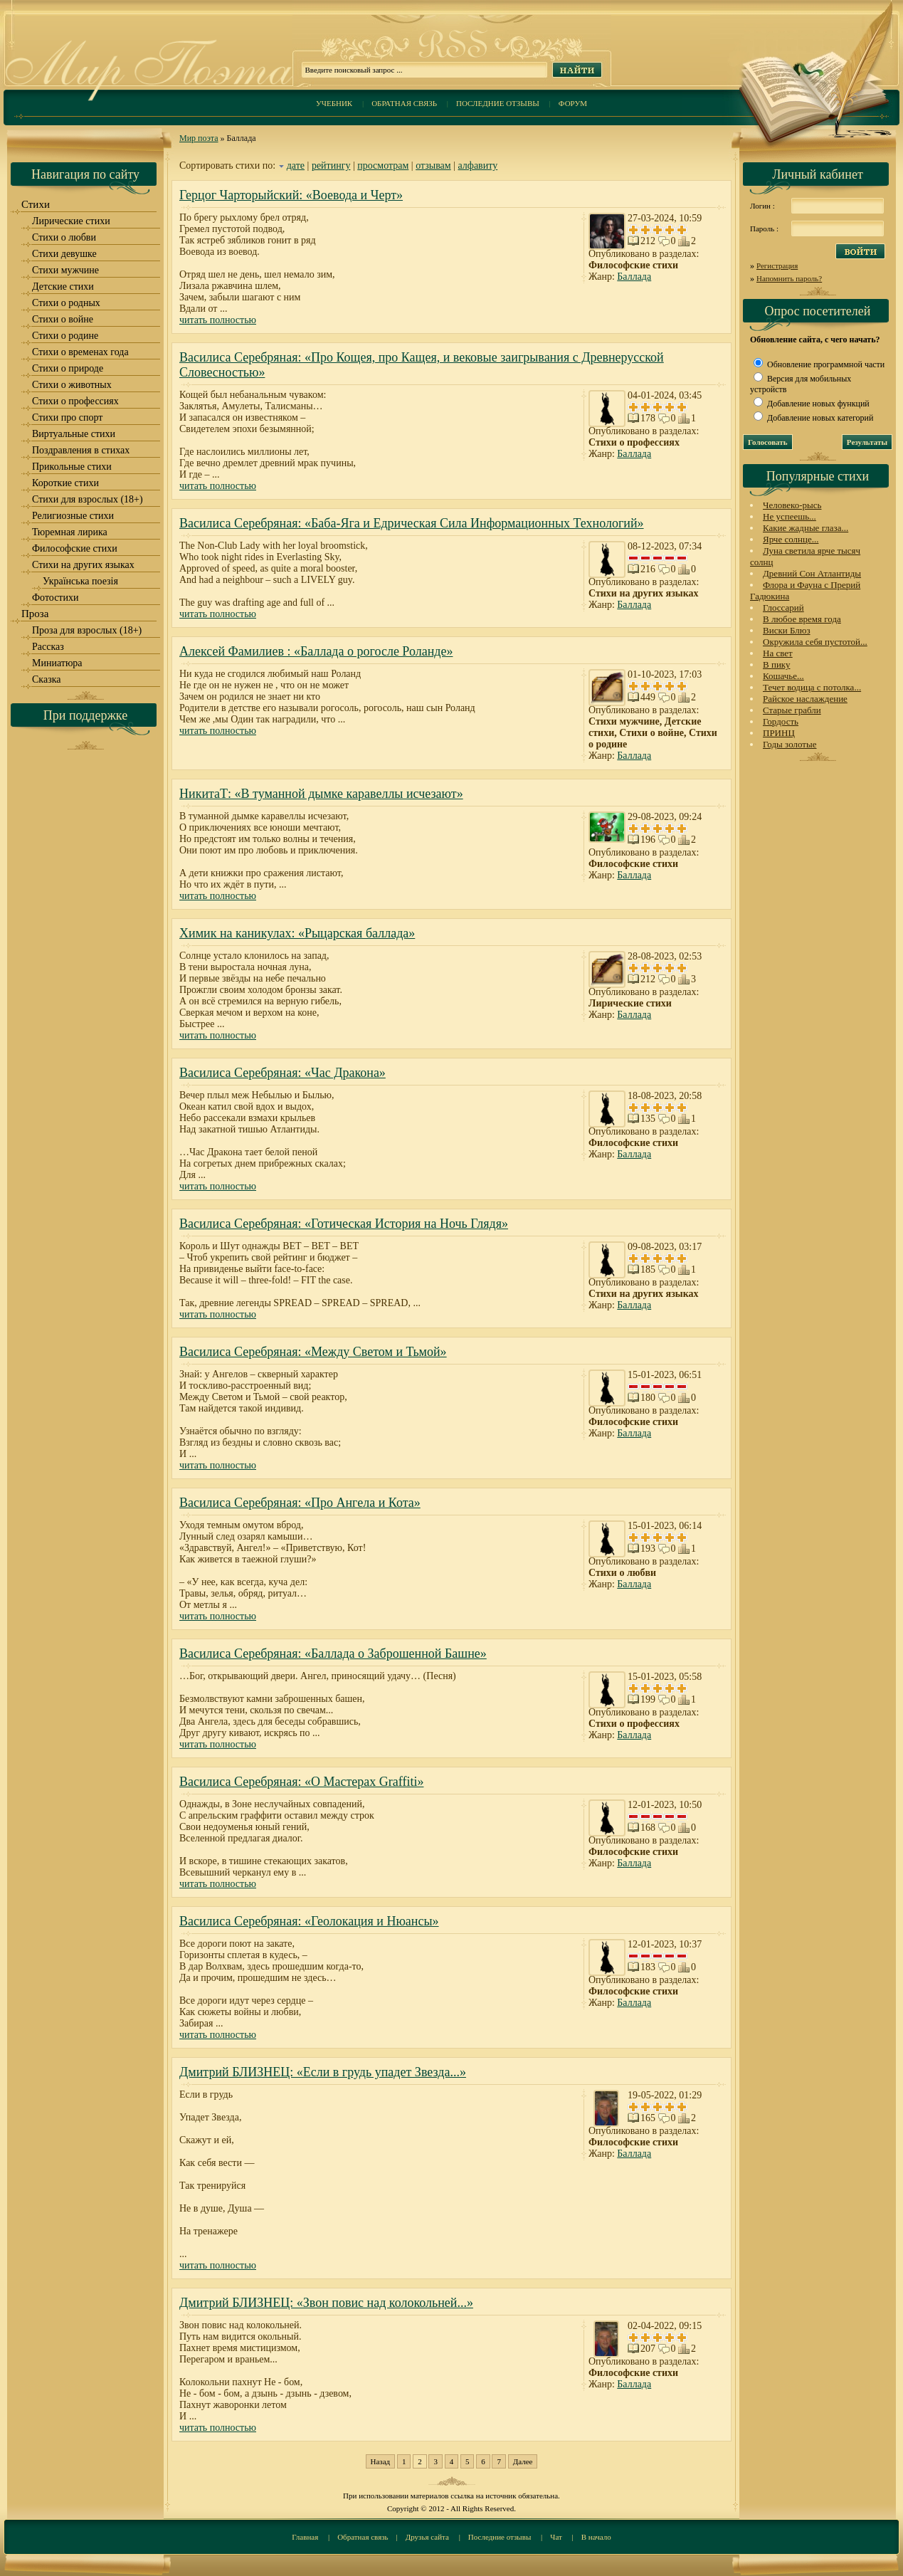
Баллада (634, 276)
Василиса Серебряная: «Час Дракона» (282, 1073)
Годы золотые (790, 744)
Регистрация (777, 265)
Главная (305, 2537)
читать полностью (217, 320)
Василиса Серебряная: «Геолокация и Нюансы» (309, 1921)
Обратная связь (404, 103)
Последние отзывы (497, 103)
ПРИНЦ (779, 732)
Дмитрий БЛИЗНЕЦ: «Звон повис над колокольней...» (326, 2303)
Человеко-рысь (792, 505)
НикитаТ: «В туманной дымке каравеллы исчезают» (321, 794)
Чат (556, 2537)
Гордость (780, 721)
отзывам (433, 165)
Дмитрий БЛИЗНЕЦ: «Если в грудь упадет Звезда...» (322, 2072)
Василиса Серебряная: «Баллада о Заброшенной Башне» (333, 1653)
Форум (573, 103)
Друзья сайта (427, 2537)
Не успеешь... (789, 516)
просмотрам (382, 165)
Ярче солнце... (790, 539)
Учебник (334, 103)
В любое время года (802, 619)
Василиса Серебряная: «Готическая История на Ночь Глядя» (343, 1223)
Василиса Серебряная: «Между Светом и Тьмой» (313, 1352)
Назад (381, 2461)
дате (296, 165)
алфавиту (478, 165)
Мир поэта (198, 138)
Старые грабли (792, 710)
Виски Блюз (786, 630)
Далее (523, 2461)
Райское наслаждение (805, 698)
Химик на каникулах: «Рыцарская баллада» (297, 933)
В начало (596, 2537)
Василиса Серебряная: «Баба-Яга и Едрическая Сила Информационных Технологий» (411, 523)
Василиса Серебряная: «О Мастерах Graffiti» (301, 1782)
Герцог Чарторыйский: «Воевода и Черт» (291, 195)
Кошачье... (783, 676)
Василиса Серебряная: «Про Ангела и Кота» (300, 1502)
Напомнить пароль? (789, 278)
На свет (778, 653)
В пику (776, 664)
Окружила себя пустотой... (815, 641)
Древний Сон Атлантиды (812, 573)
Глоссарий (783, 607)
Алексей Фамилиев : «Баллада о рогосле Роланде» (316, 651)
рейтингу (331, 165)
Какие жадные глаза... (805, 527)
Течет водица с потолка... (812, 687)
